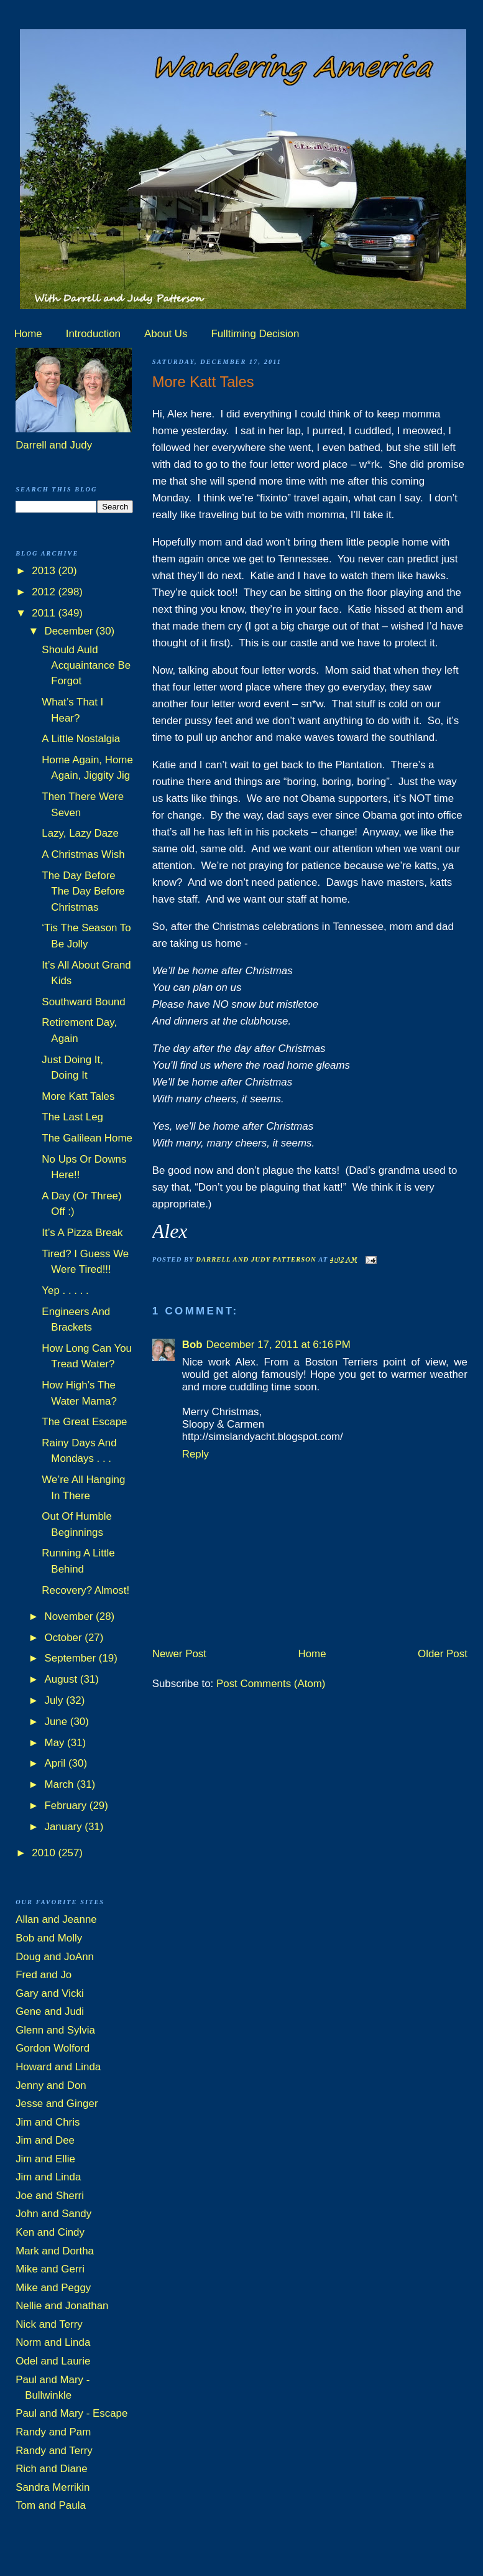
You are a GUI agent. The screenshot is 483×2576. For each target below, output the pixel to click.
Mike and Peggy (53, 2288)
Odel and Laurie (53, 2361)
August (62, 1679)
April (56, 1763)
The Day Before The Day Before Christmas (83, 891)
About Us (165, 334)
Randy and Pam (53, 2432)
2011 (45, 613)
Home (28, 334)
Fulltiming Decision (255, 334)
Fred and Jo (43, 1975)
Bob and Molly (49, 1938)
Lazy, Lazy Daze (80, 833)
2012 (45, 592)
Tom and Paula (51, 2505)
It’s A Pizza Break (82, 1233)
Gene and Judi (50, 2011)
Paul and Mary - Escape (71, 2413)
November (70, 1616)
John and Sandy (53, 2214)
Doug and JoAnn (55, 1957)
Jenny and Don (51, 2085)
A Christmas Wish (83, 854)
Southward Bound (83, 1002)
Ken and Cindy (50, 2232)
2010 (45, 1853)
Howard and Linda (58, 2067)
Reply (195, 1454)
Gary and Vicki (50, 1993)
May (56, 1743)
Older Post (442, 1654)
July (56, 1700)
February (67, 1805)
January (65, 1827)
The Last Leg (72, 1117)
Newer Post (179, 1654)
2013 (45, 571)
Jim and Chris (48, 2122)
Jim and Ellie (45, 2159)
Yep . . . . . (65, 1290)
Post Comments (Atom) (271, 1684)
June (57, 1721)
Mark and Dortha (55, 2251)
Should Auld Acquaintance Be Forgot (86, 665)
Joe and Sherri (50, 2196)
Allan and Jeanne (56, 1919)
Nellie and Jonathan (62, 2306)
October (65, 1638)
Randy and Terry (54, 2451)
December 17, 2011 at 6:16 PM (278, 1345)
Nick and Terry (49, 2324)
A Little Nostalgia (81, 739)
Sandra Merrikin (53, 2487)
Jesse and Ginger (57, 2103)
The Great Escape (84, 1422)
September (72, 1658)
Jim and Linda (48, 2177)
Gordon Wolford (53, 2048)
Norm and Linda (53, 2342)
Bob (192, 1345)
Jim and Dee (45, 2140)
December (70, 631)
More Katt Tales (78, 1096)
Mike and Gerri (50, 2269)
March (61, 1784)
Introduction (93, 334)
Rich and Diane (52, 2469)
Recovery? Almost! (85, 1590)
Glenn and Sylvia (55, 2030)
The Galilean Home (87, 1138)
